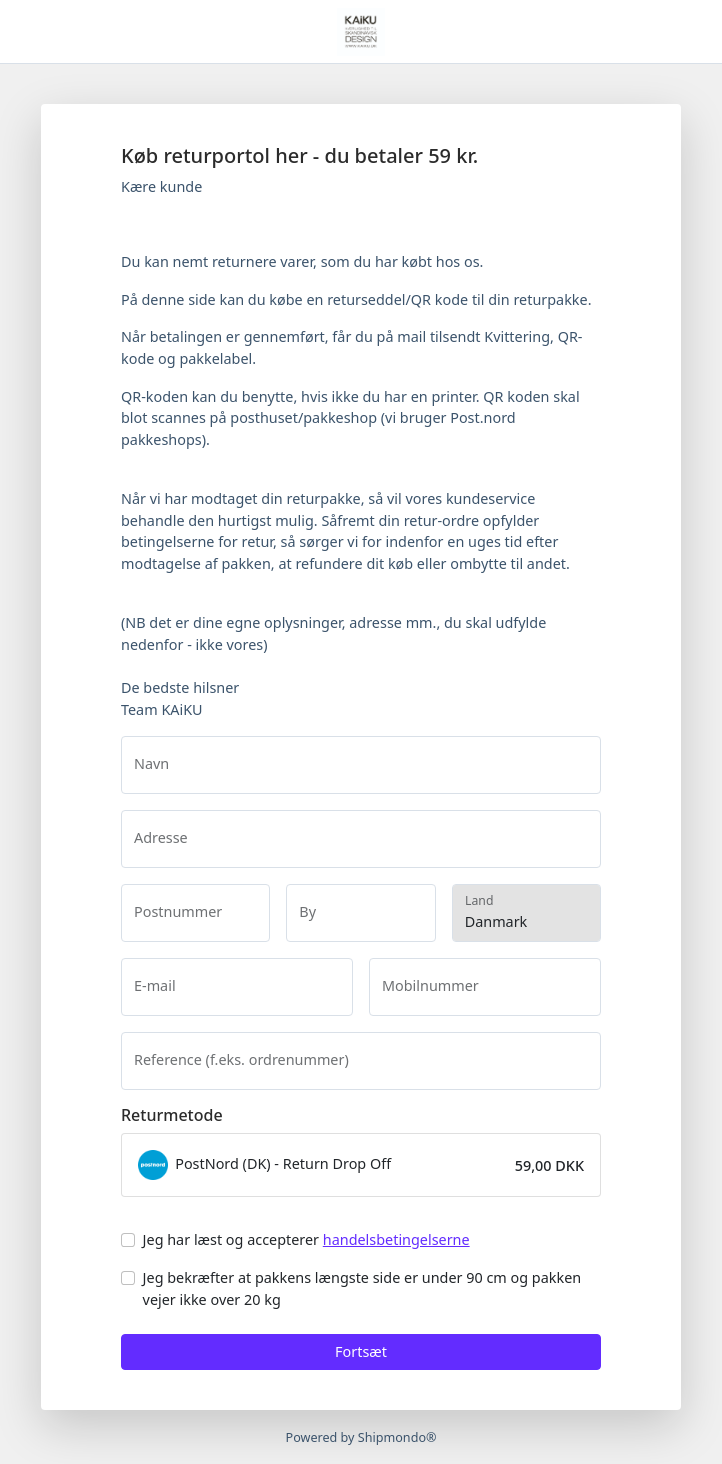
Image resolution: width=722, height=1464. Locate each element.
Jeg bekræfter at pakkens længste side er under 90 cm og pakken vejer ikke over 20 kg (362, 1288)
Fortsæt (361, 1351)
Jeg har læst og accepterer (306, 1239)
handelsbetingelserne (396, 1239)
